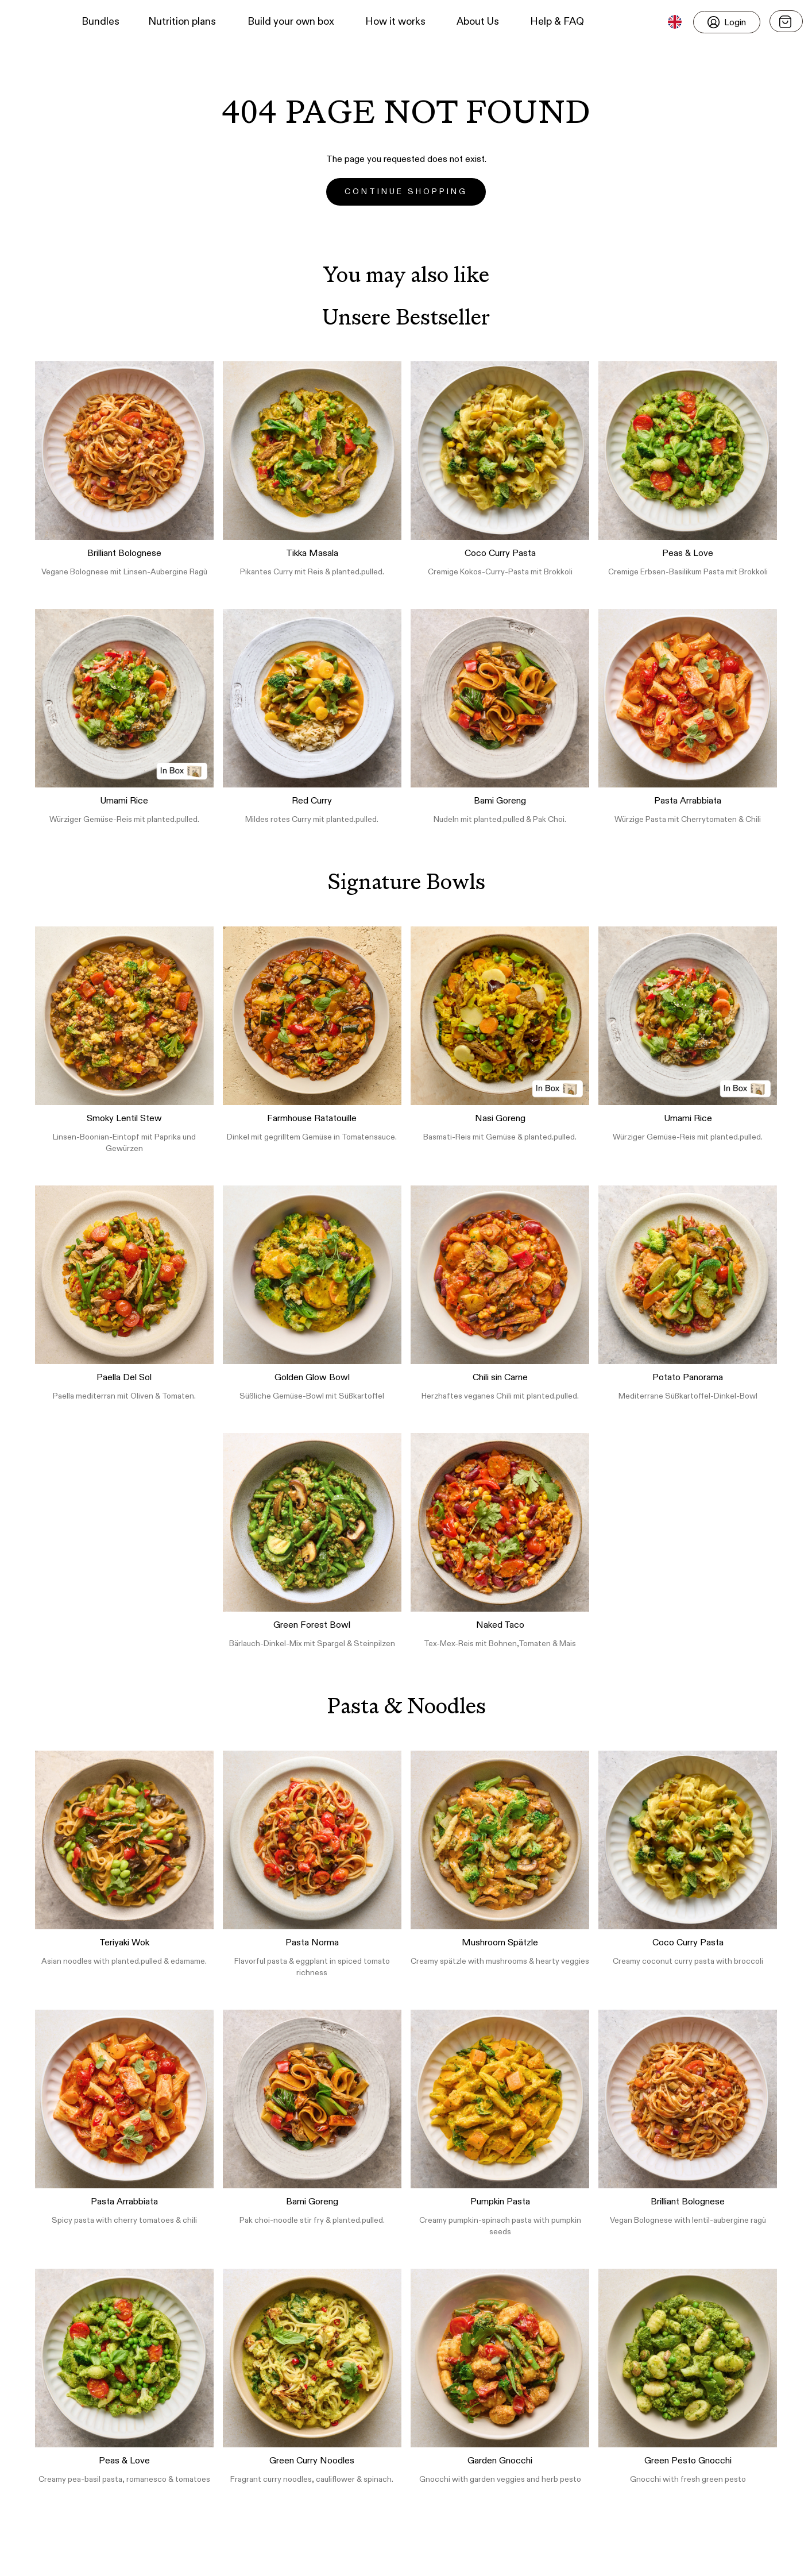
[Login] (726, 22)
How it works (395, 22)
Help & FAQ (557, 22)
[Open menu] (786, 21)
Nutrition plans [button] (182, 22)
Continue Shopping (406, 192)
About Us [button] (478, 22)
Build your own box (291, 22)
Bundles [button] (100, 22)
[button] (29, 22)
